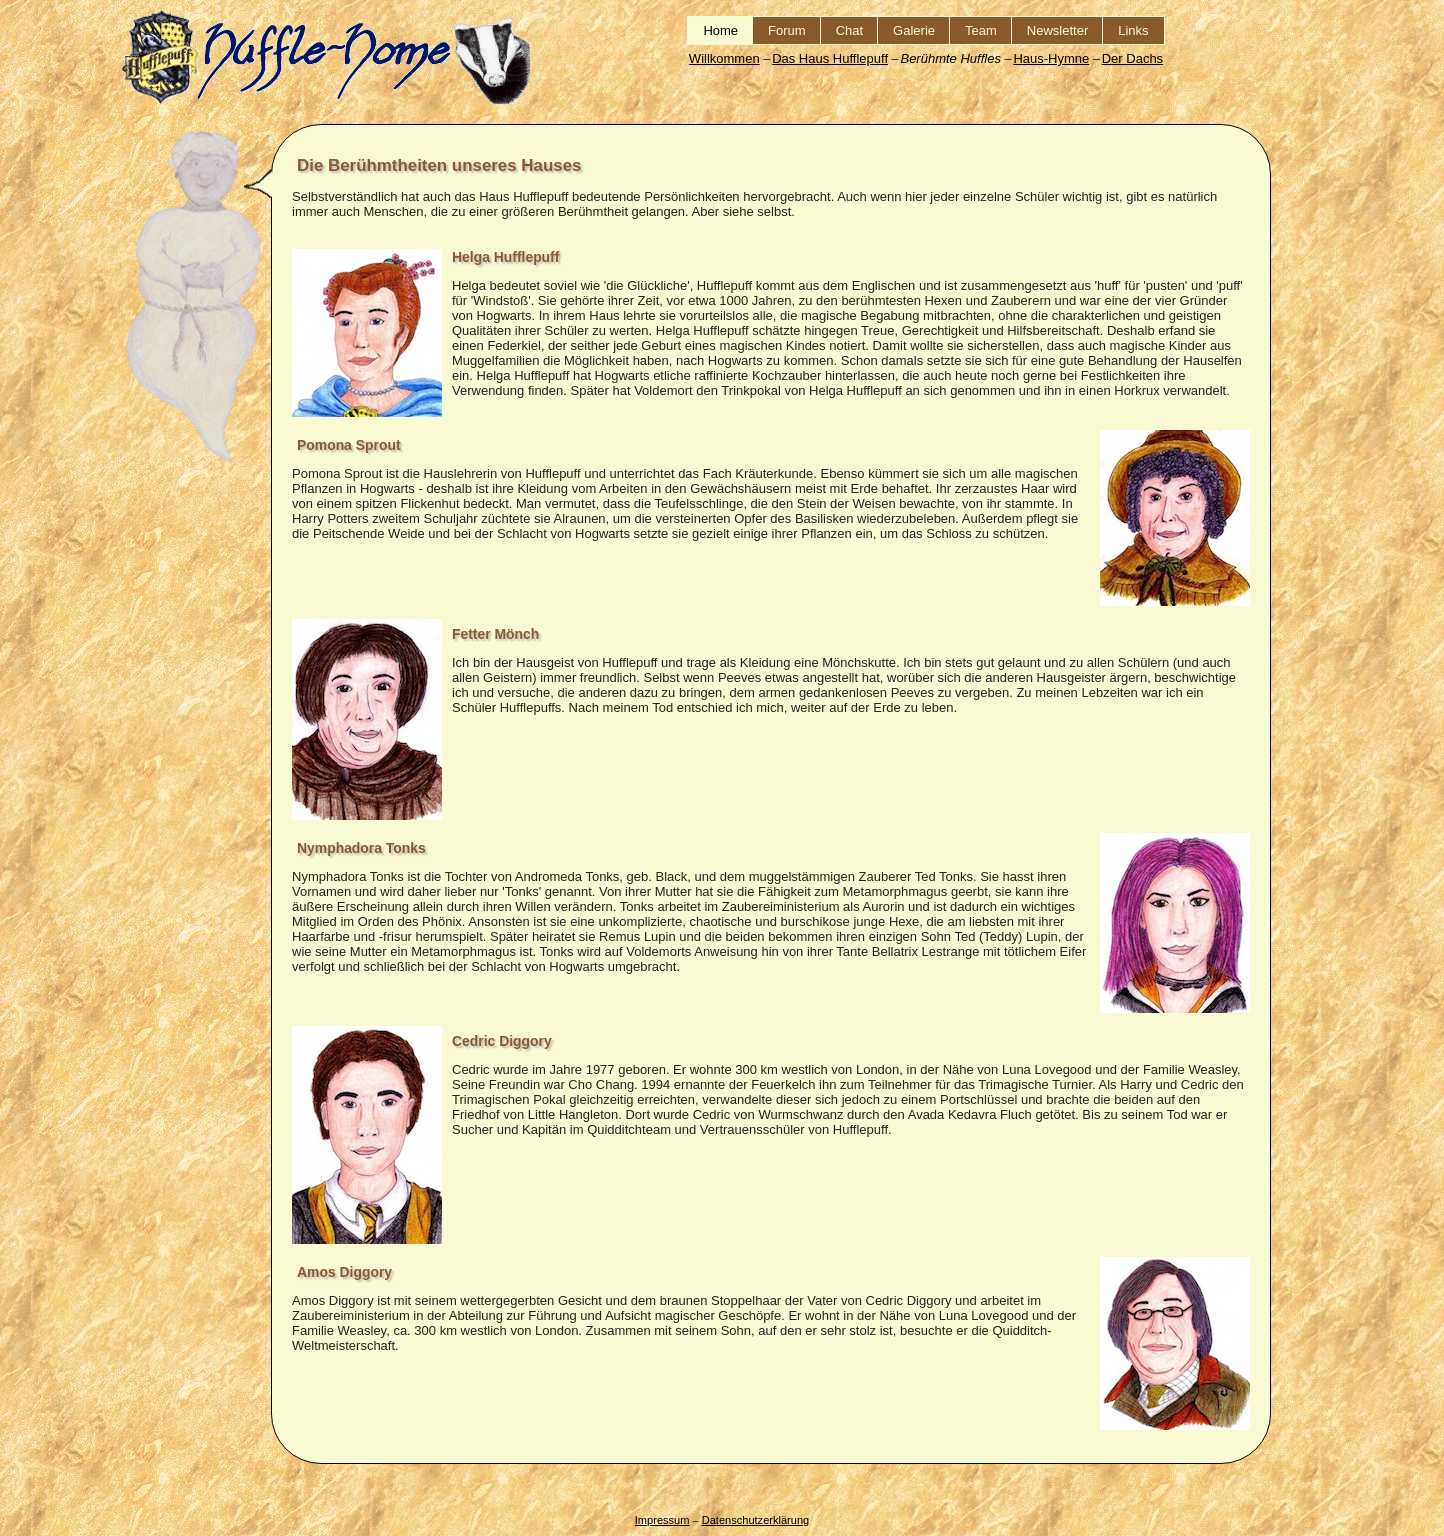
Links (1133, 30)
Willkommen (724, 58)
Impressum (662, 1520)
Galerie (914, 30)
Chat (849, 30)
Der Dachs (1132, 58)
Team (981, 30)
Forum (787, 30)
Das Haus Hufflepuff (830, 58)
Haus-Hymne (1051, 58)
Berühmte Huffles (950, 58)
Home (720, 30)
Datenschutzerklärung (755, 1520)
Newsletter (1057, 30)
